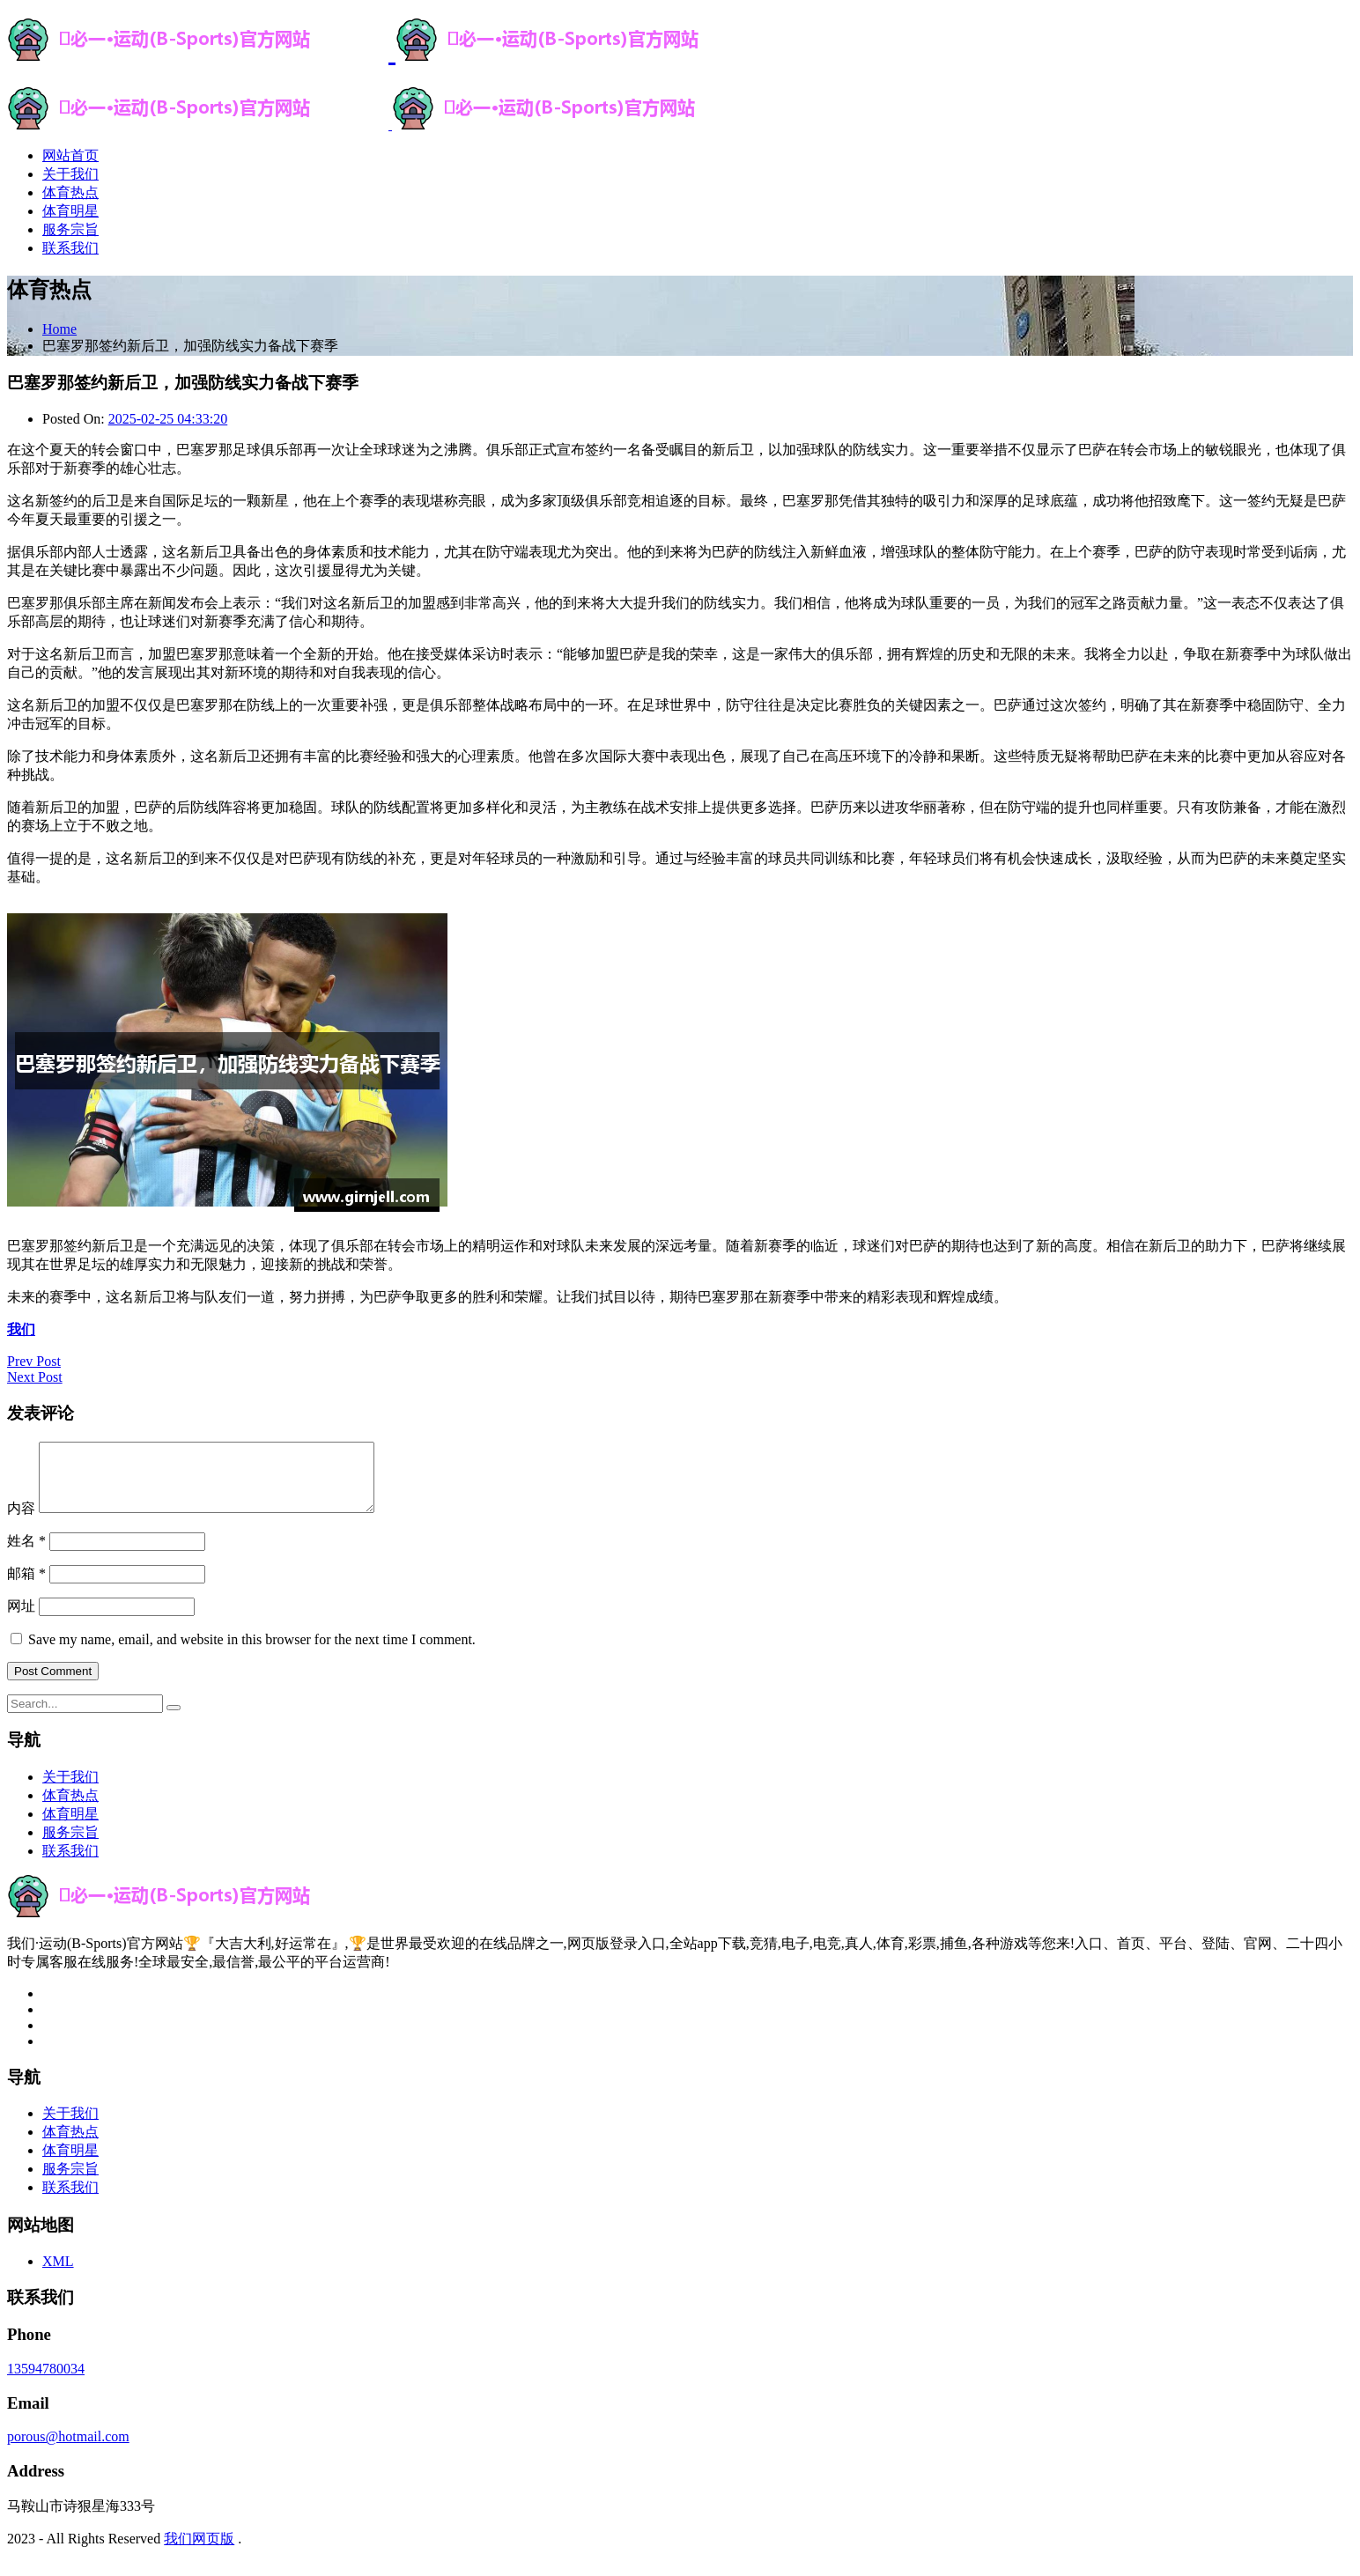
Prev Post (34, 1361)
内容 (21, 1521)
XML (58, 2274)
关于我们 (70, 173)
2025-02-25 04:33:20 (168, 418)
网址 (21, 1619)
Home (59, 328)
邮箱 (28, 1586)
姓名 (28, 1553)
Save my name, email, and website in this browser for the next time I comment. (252, 1652)
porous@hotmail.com (68, 2449)
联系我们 (70, 247)
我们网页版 (199, 2551)
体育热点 (70, 192)
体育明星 (70, 210)
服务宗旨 (70, 229)
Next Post (35, 1376)
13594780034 (46, 2381)
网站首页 (70, 155)
